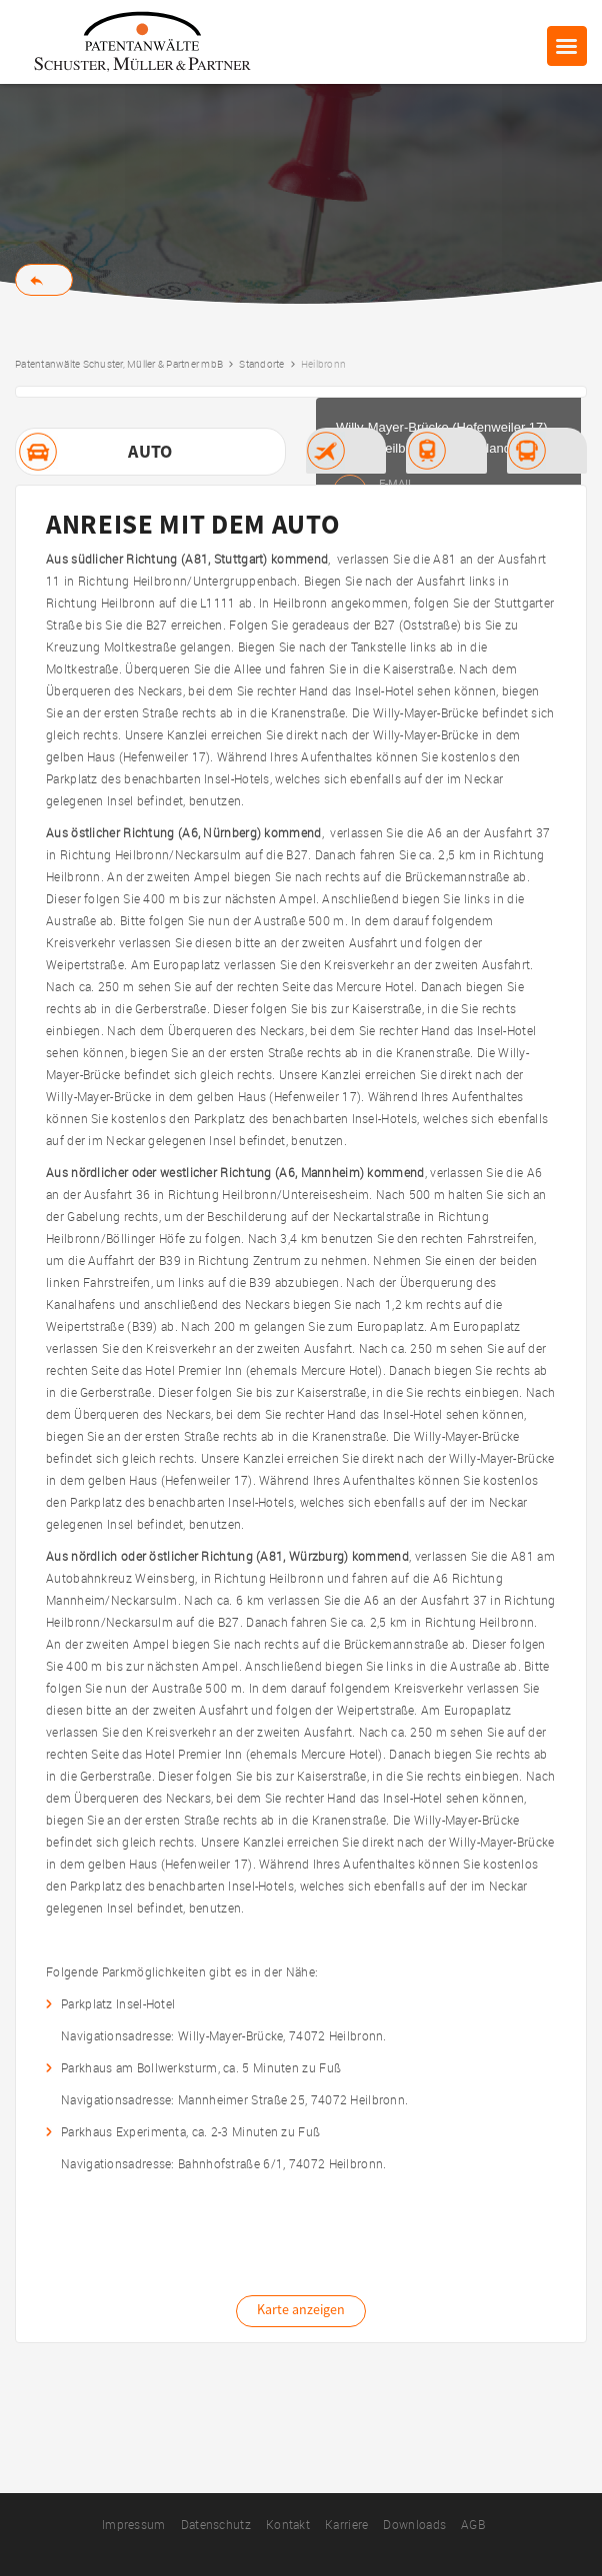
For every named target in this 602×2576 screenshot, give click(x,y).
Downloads (414, 2524)
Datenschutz (216, 2524)
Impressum (134, 2524)
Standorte (261, 364)
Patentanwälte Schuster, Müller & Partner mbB (119, 364)
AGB (473, 2524)
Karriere (346, 2524)
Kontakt (288, 2524)
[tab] (150, 452)
